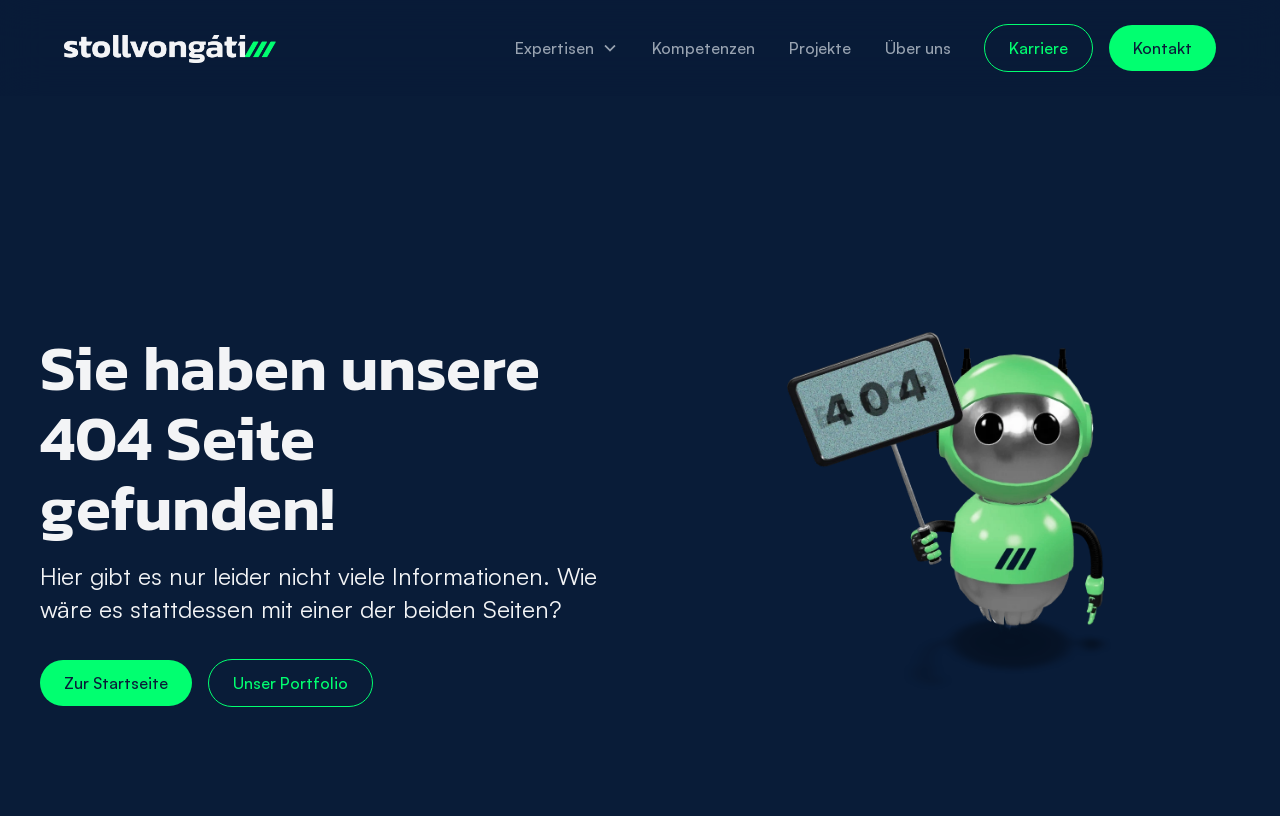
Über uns (918, 48)
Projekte (820, 48)
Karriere (1038, 48)
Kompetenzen (703, 48)
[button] (566, 48)
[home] (170, 47)
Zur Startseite (116, 683)
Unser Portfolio (290, 683)
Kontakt (1162, 48)
